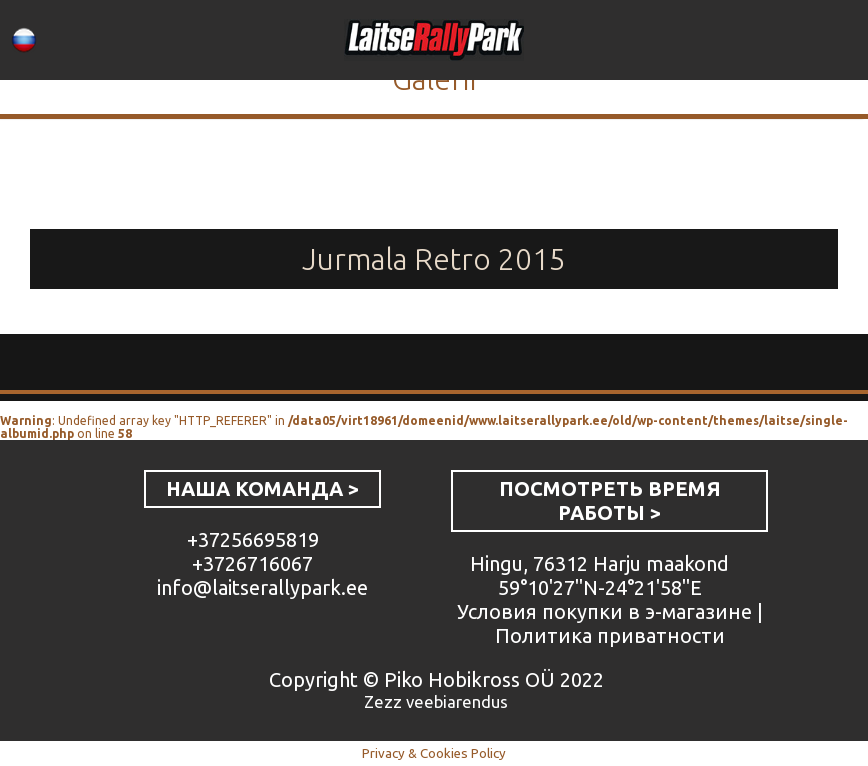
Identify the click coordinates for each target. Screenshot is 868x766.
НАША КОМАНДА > (262, 488)
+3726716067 (252, 563)
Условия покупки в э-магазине (604, 611)
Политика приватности (610, 635)
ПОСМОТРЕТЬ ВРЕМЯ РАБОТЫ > (610, 500)
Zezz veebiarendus (436, 701)
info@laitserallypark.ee (262, 587)
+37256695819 (253, 539)
